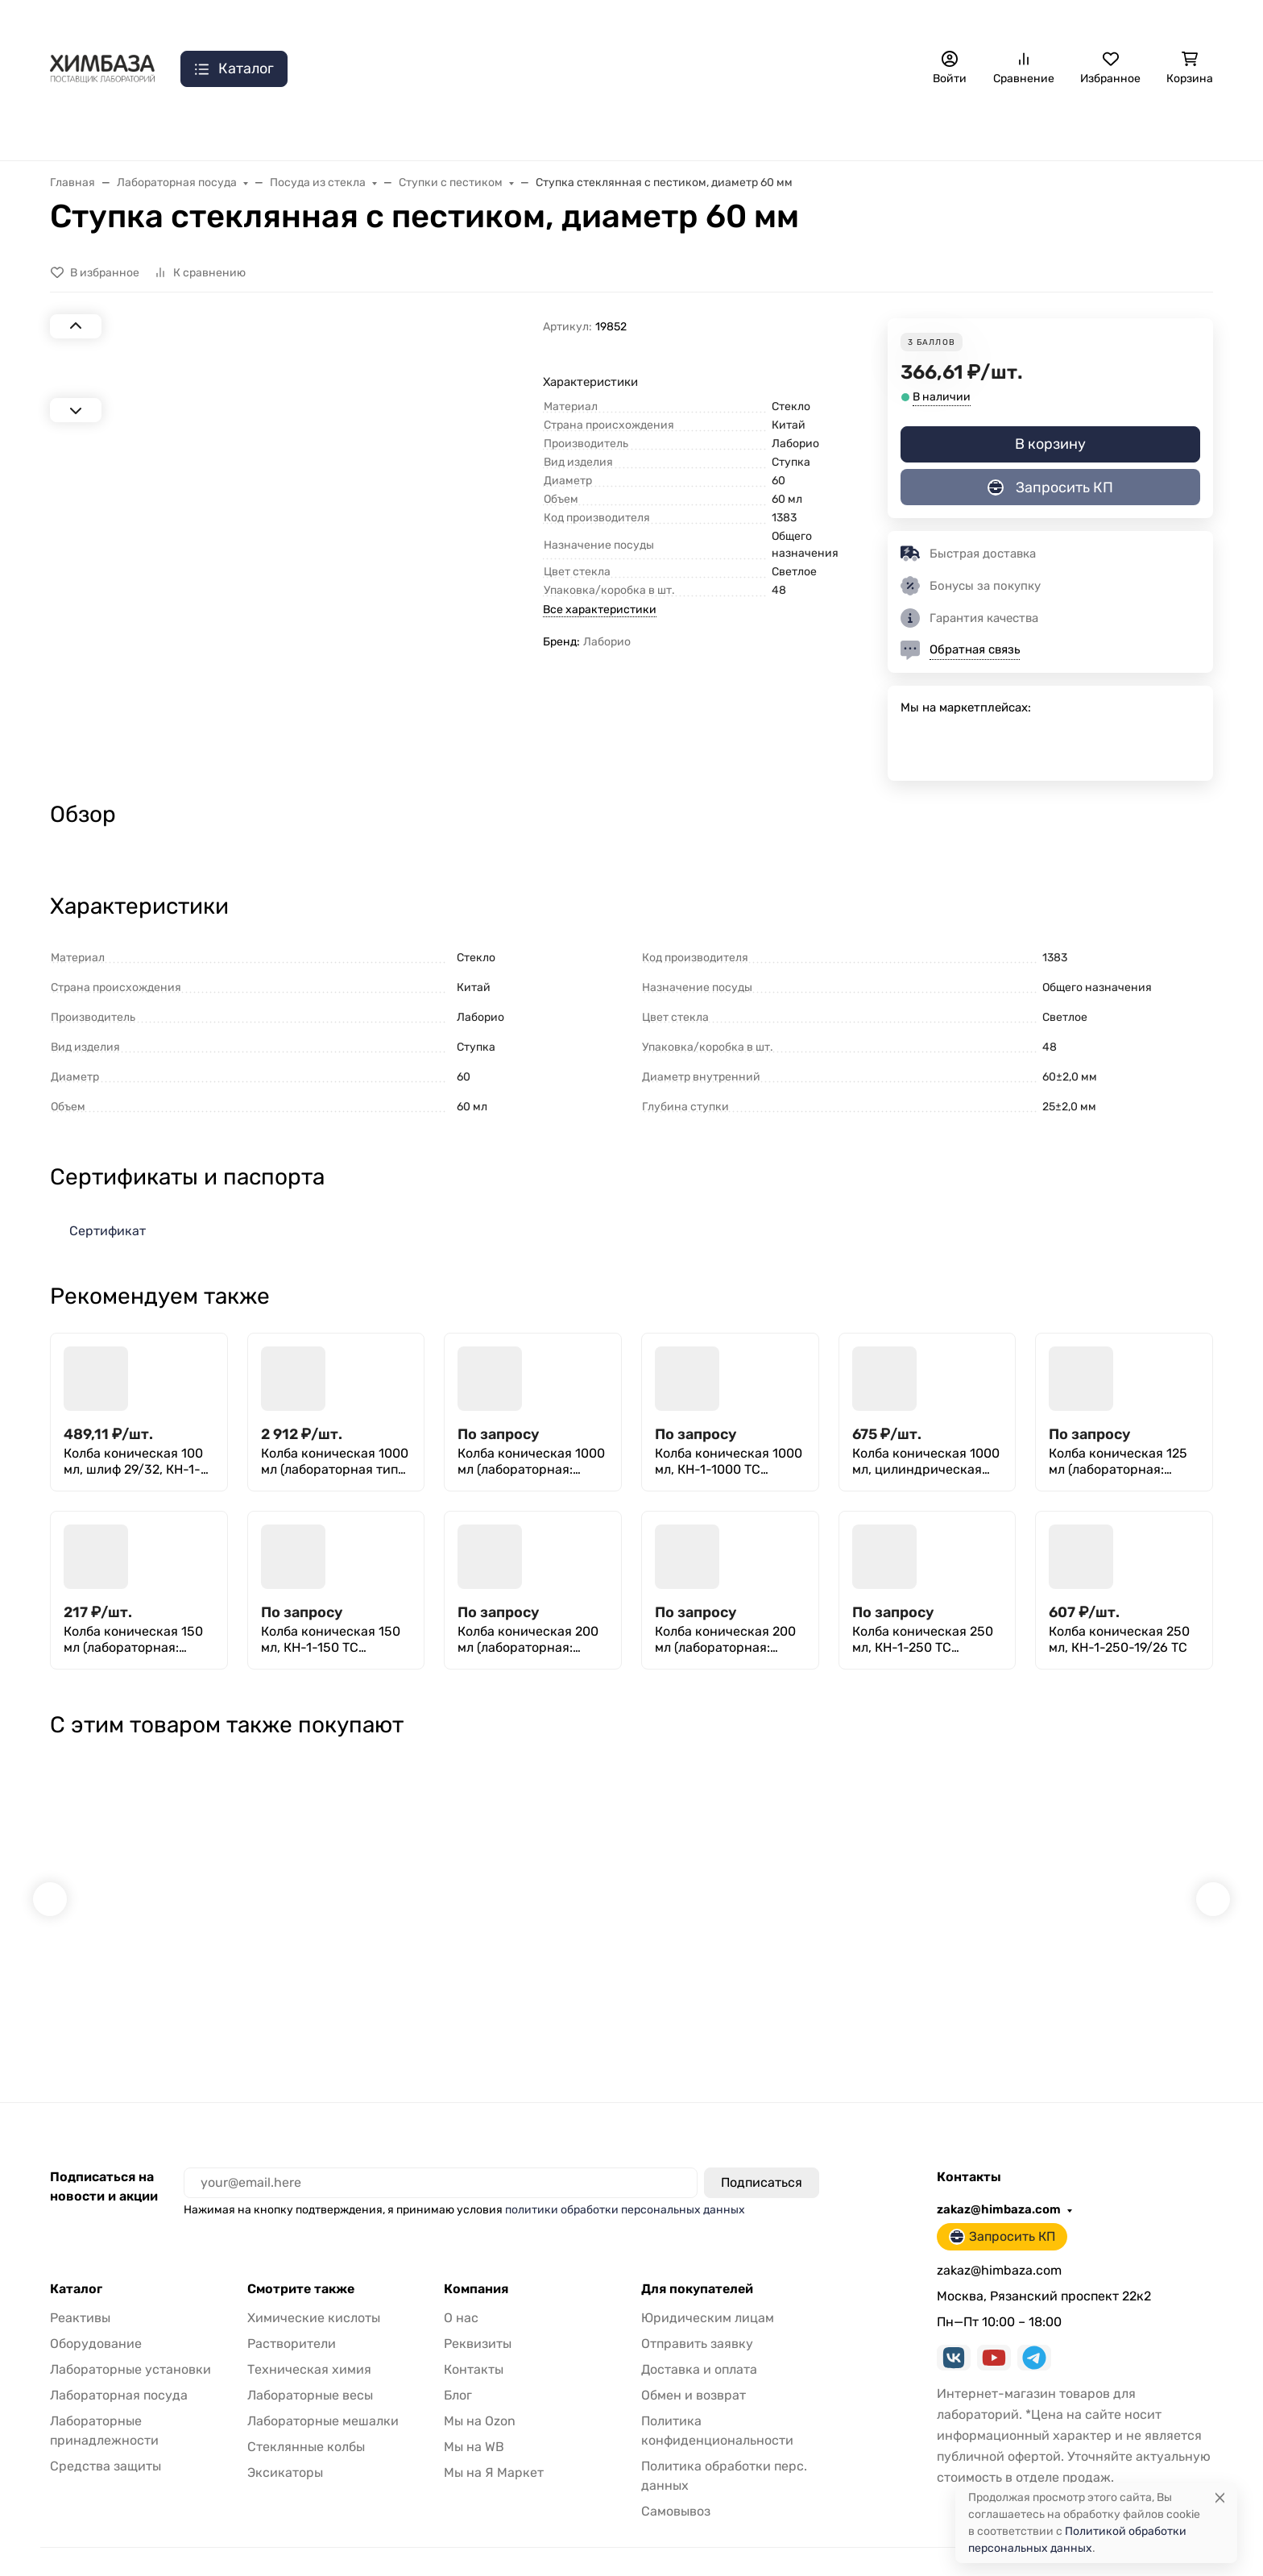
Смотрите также (300, 2260)
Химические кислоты (313, 2288)
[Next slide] (75, 688)
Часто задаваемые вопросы (752, 20)
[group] (325, 555)
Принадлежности (484, 129)
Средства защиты (105, 2437)
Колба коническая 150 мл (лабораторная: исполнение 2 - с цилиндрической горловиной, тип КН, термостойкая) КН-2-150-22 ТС (133, 1640)
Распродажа (86, 129)
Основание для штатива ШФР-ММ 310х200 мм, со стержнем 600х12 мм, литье (140, 1978)
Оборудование (96, 2314)
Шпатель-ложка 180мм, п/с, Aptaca (1120, 1977)
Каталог (76, 2260)
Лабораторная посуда (635, 129)
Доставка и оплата (335, 20)
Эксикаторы (285, 2443)
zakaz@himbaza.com (1004, 20)
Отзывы (633, 20)
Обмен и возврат (693, 2366)
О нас (160, 20)
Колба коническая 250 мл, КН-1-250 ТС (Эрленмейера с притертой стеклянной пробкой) (924, 1640)
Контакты (235, 20)
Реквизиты (477, 2314)
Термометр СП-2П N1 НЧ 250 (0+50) (925, 1977)
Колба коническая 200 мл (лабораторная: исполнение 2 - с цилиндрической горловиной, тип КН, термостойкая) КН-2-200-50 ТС (725, 1640)
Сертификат (107, 1230)
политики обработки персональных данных (625, 2181)
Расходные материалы (973, 129)
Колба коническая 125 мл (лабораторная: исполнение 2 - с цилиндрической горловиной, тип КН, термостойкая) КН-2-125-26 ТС (1118, 1462)
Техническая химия (309, 2340)
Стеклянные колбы (306, 2417)
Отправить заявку (541, 20)
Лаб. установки (352, 129)
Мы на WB (474, 2417)
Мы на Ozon (480, 2392)
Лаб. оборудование (215, 129)
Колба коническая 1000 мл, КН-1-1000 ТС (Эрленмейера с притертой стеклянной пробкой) (728, 1462)
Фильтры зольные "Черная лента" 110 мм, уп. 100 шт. (725, 1978)
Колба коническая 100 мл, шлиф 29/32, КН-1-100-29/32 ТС (133, 1462)
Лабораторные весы (310, 2366)
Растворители (291, 2314)
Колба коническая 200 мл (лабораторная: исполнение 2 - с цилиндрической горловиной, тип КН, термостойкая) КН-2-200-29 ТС (528, 1640)
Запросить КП (1150, 20)
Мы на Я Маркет (494, 2443)
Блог (458, 2366)
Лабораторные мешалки (323, 2392)
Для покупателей (697, 2260)
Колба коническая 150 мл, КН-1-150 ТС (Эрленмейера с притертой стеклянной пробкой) (333, 1640)
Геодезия (1102, 129)
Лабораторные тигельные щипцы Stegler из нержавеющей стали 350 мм (326, 1978)
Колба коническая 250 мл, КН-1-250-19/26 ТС (1119, 1639)
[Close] (1219, 2497)
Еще (1183, 129)
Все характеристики (599, 609)
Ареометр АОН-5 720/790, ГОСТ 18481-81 (531, 1977)
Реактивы (764, 129)
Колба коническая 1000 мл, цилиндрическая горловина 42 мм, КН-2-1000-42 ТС (926, 1462)
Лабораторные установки (130, 2340)
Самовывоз (439, 20)
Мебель (850, 129)
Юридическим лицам (707, 2288)
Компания (476, 2260)
